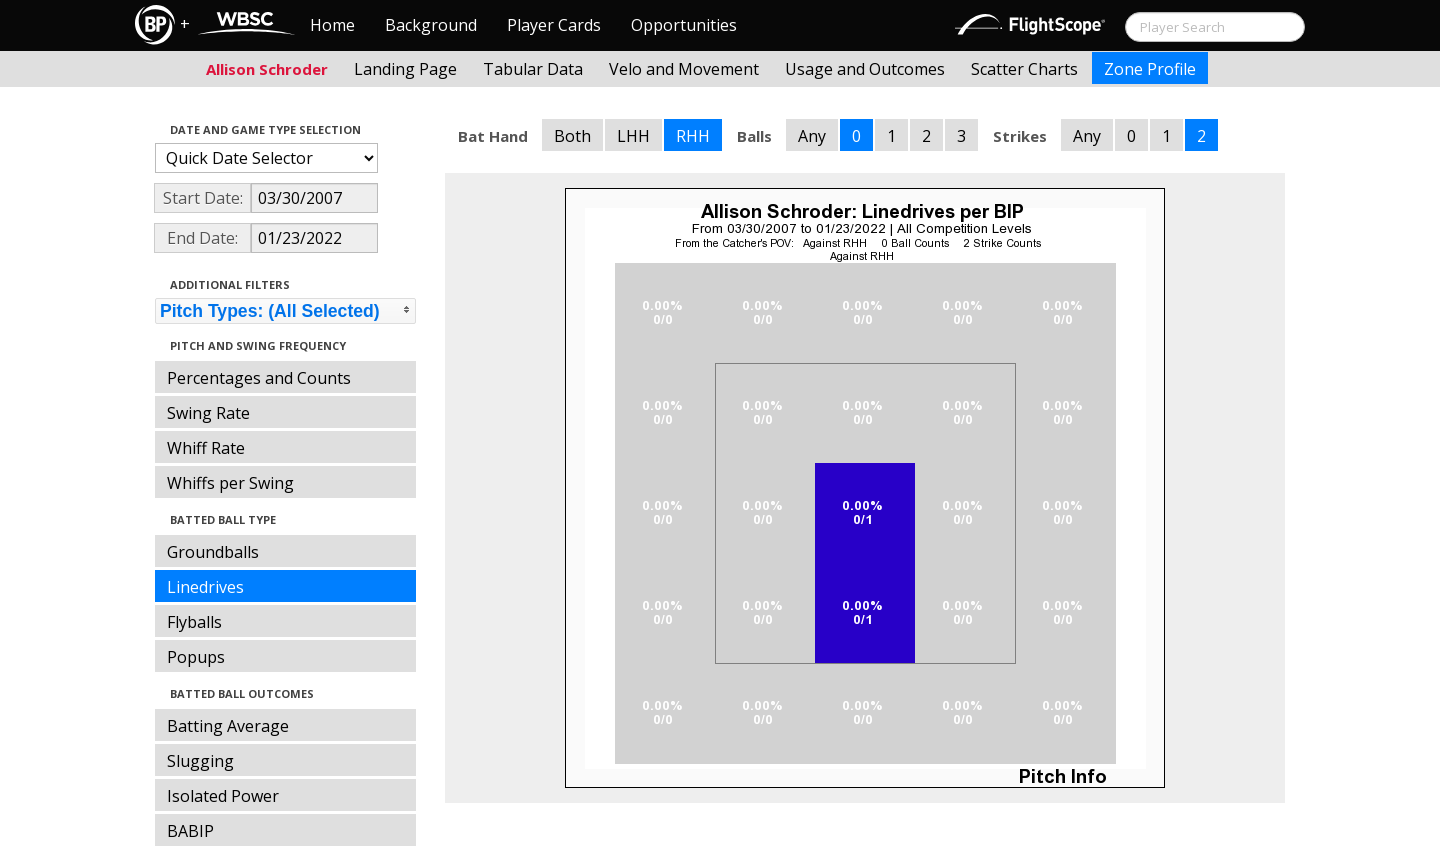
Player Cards (554, 25)
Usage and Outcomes (865, 69)
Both (572, 136)
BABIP (190, 831)
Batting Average (228, 726)
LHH (633, 136)
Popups (196, 657)
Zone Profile (1150, 69)
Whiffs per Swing (230, 483)
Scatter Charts (1024, 69)
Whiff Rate (206, 448)
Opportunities (684, 25)
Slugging (200, 761)
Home (332, 25)
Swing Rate (208, 413)
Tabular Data (533, 69)
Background (431, 25)
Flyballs (194, 622)
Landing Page (405, 69)
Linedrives (205, 587)
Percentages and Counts (259, 378)
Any (812, 136)
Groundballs (213, 552)
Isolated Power (223, 796)
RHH (693, 136)
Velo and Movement (684, 69)
